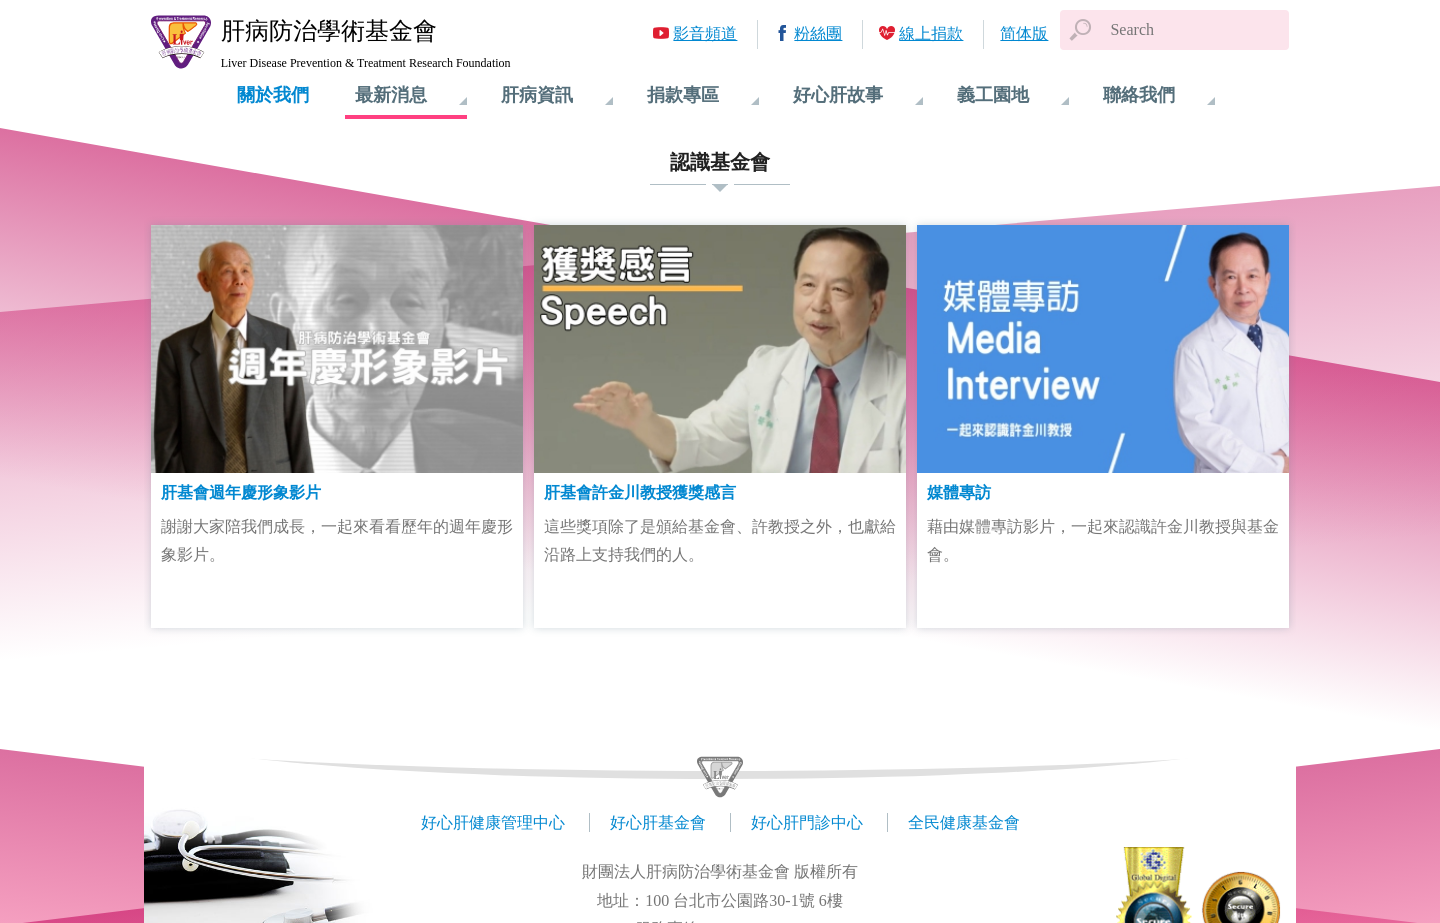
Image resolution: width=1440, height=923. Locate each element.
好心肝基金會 (658, 822)
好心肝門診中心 (807, 822)
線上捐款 (931, 33)
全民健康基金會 (964, 822)
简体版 (1024, 33)
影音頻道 (705, 33)
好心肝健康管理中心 (493, 822)
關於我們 (273, 95)
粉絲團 (818, 33)
